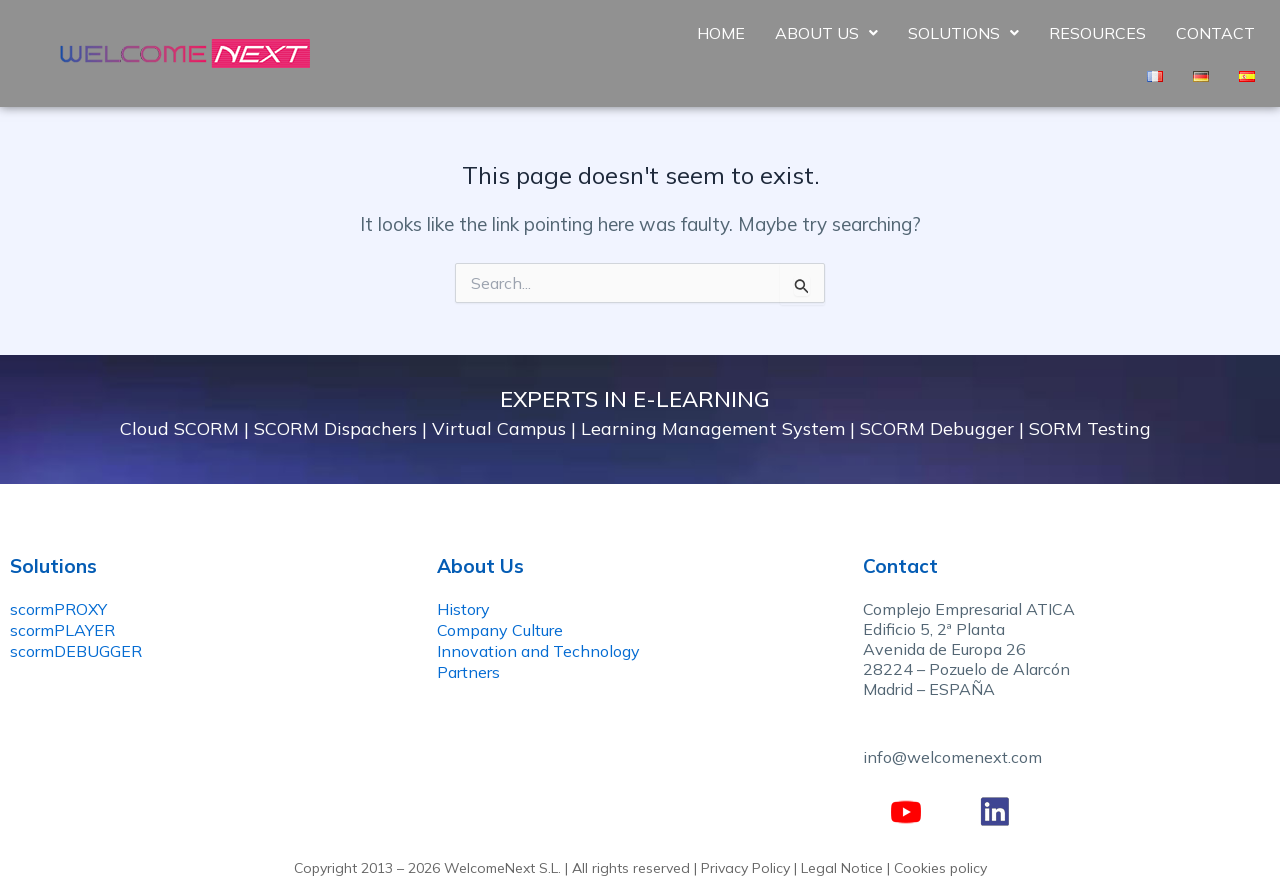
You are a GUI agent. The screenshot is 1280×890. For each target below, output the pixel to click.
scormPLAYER (62, 630)
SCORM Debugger (937, 428)
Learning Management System (713, 428)
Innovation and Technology (538, 651)
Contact (1215, 33)
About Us (826, 33)
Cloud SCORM (179, 428)
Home (721, 33)
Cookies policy (940, 868)
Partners (468, 672)
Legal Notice (842, 868)
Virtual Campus (499, 428)
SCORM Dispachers (335, 428)
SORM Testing (1090, 428)
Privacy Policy (745, 868)
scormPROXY (58, 609)
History (463, 609)
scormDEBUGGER (76, 651)
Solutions (963, 33)
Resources (1097, 33)
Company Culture (500, 630)
